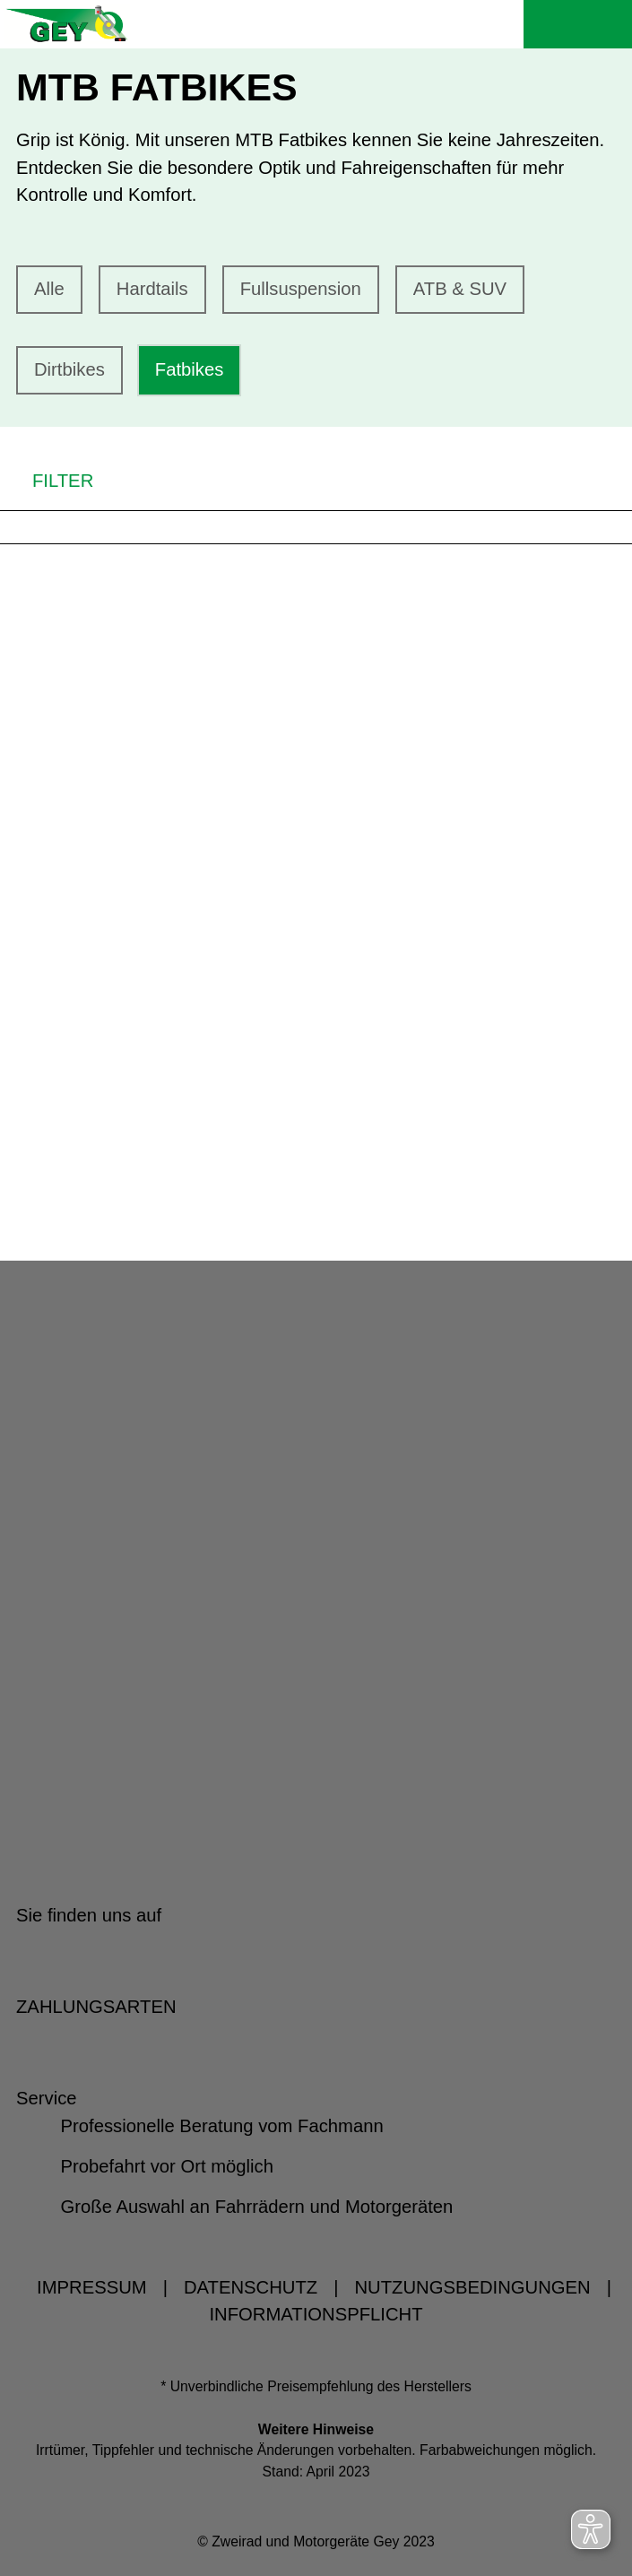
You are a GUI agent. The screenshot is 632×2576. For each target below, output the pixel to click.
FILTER (46, 480)
